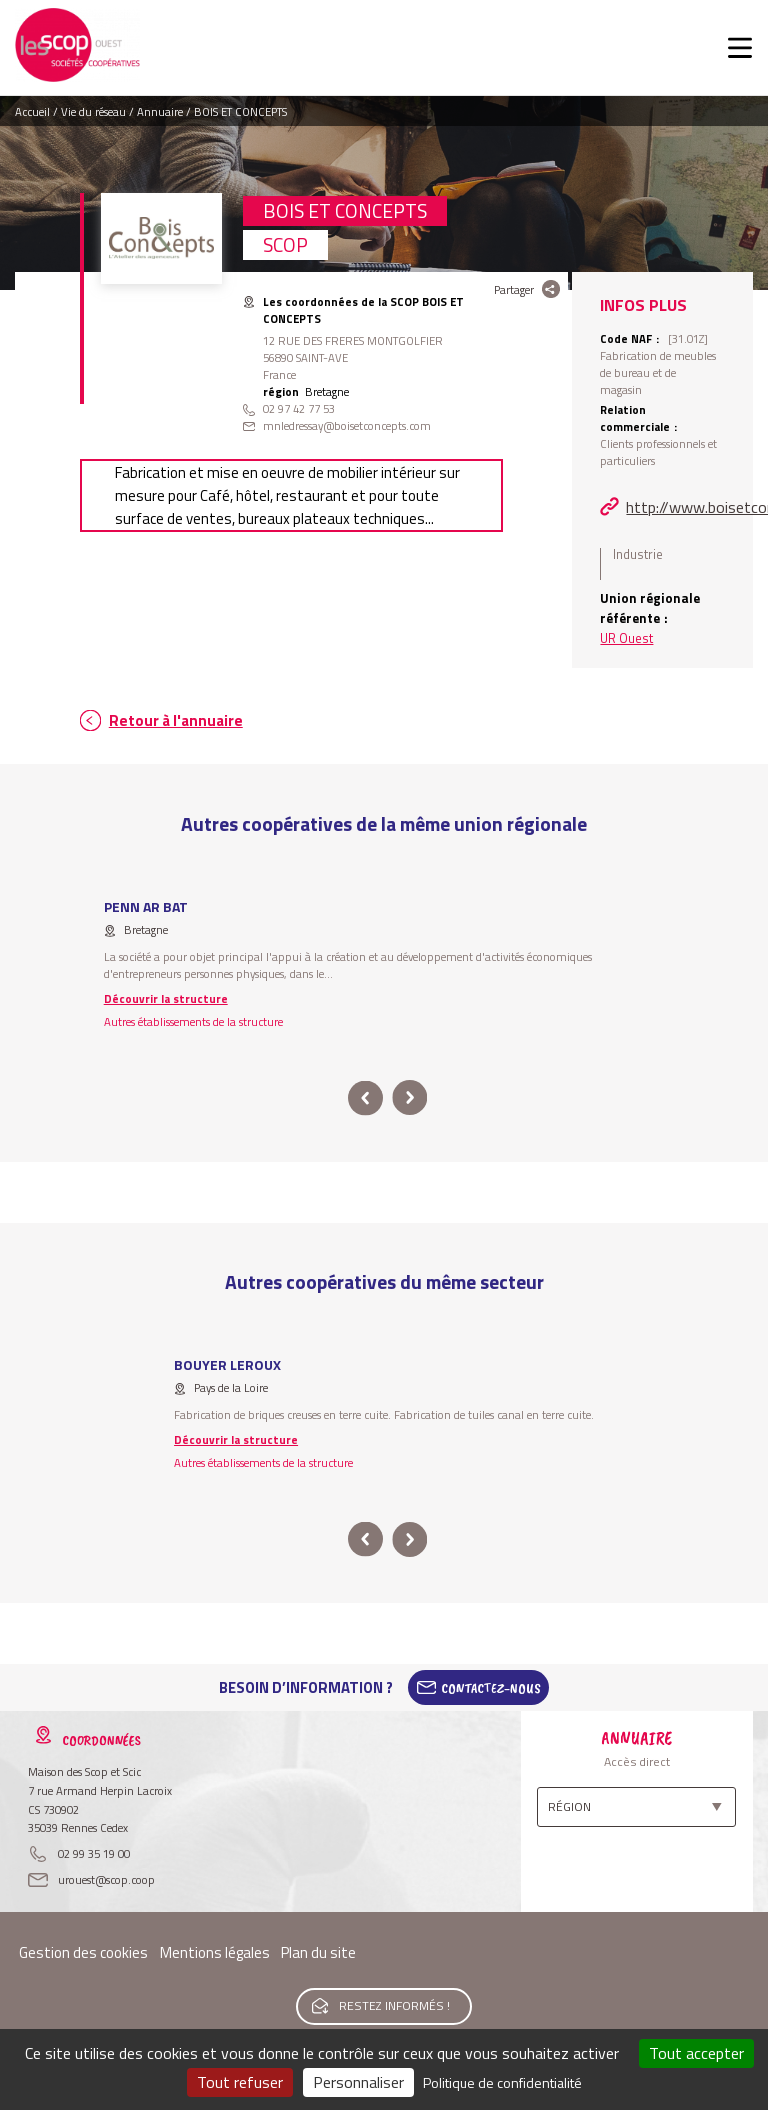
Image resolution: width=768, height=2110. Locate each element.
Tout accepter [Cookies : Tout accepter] (696, 2053)
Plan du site (318, 1952)
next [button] (409, 1098)
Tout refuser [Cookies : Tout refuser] (240, 2082)
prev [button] (365, 1098)
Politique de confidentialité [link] (502, 2082)
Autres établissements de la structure (193, 1021)
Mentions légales (215, 1952)
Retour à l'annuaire (176, 720)
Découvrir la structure (166, 998)
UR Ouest (626, 638)
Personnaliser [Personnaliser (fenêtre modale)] (358, 2082)
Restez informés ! (394, 2005)
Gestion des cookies (83, 1952)
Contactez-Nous (491, 1688)
